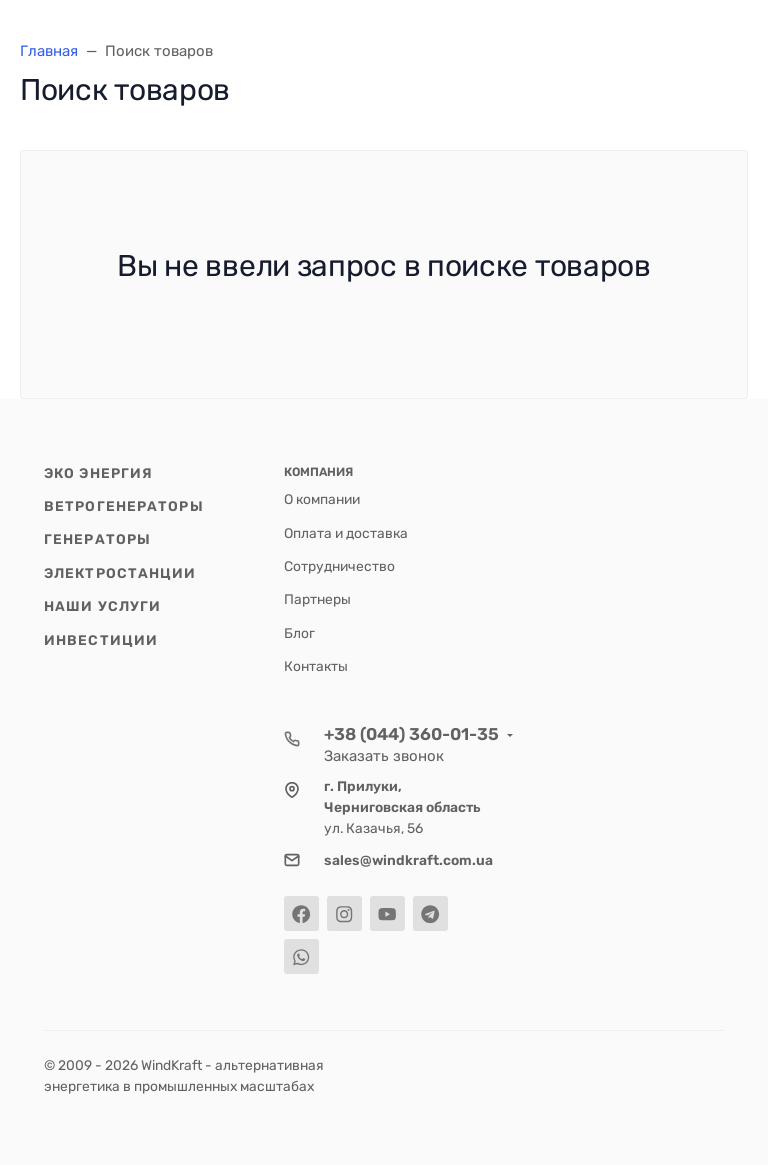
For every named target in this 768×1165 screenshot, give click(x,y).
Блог (299, 633)
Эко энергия (98, 473)
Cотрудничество (339, 566)
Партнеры (317, 599)
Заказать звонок (384, 756)
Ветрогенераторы (124, 506)
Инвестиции (101, 640)
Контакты (316, 666)
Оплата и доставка (346, 533)
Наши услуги (102, 606)
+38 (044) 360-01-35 (411, 734)
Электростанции (120, 573)
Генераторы (97, 539)
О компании (322, 499)
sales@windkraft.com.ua (408, 860)
